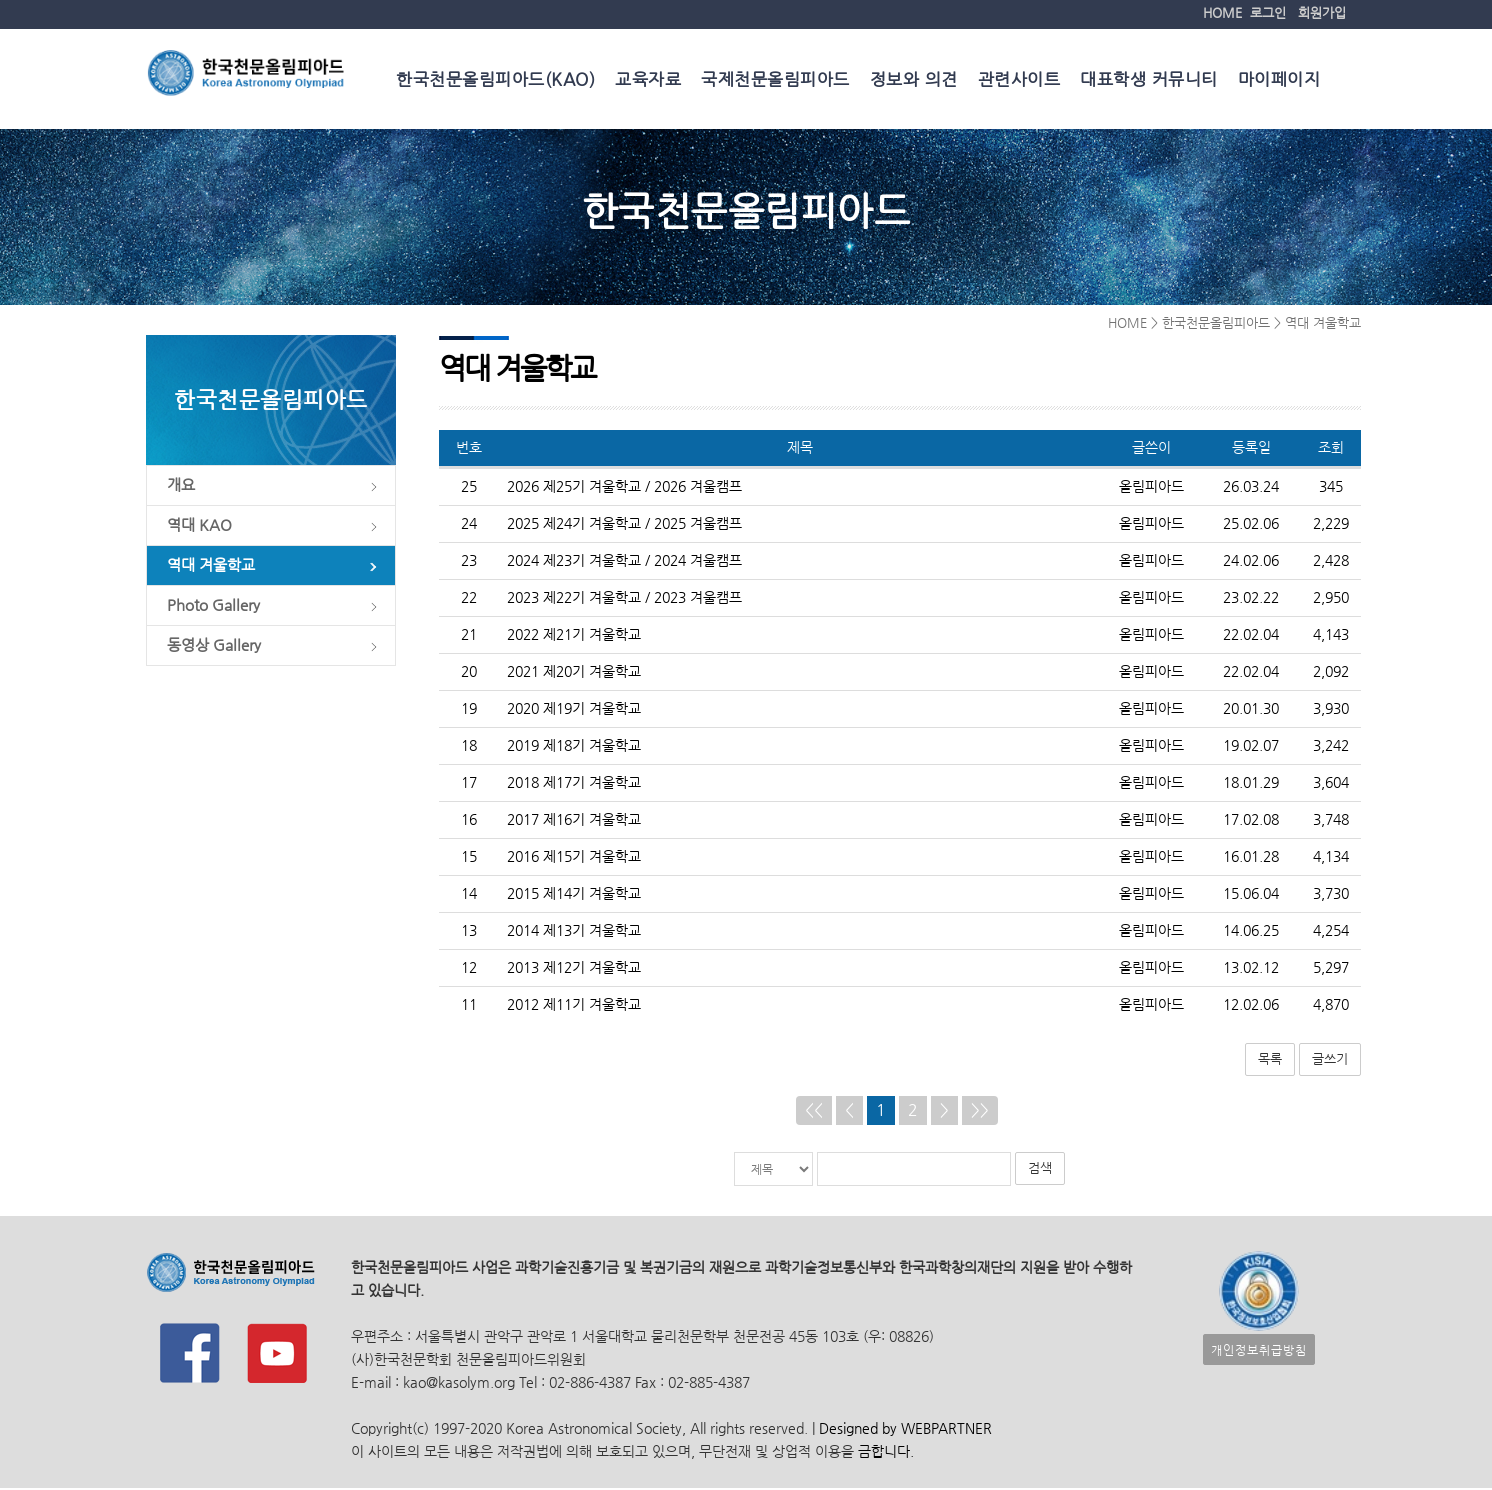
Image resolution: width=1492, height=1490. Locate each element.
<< (814, 1112)
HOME (1222, 12)
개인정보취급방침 (1259, 1351)
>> (980, 1112)
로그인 (1268, 12)
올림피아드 (1151, 489)
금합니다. (886, 1453)
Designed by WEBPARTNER (903, 1430)
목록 (1270, 1061)
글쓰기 (1330, 1061)
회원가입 (1322, 12)
